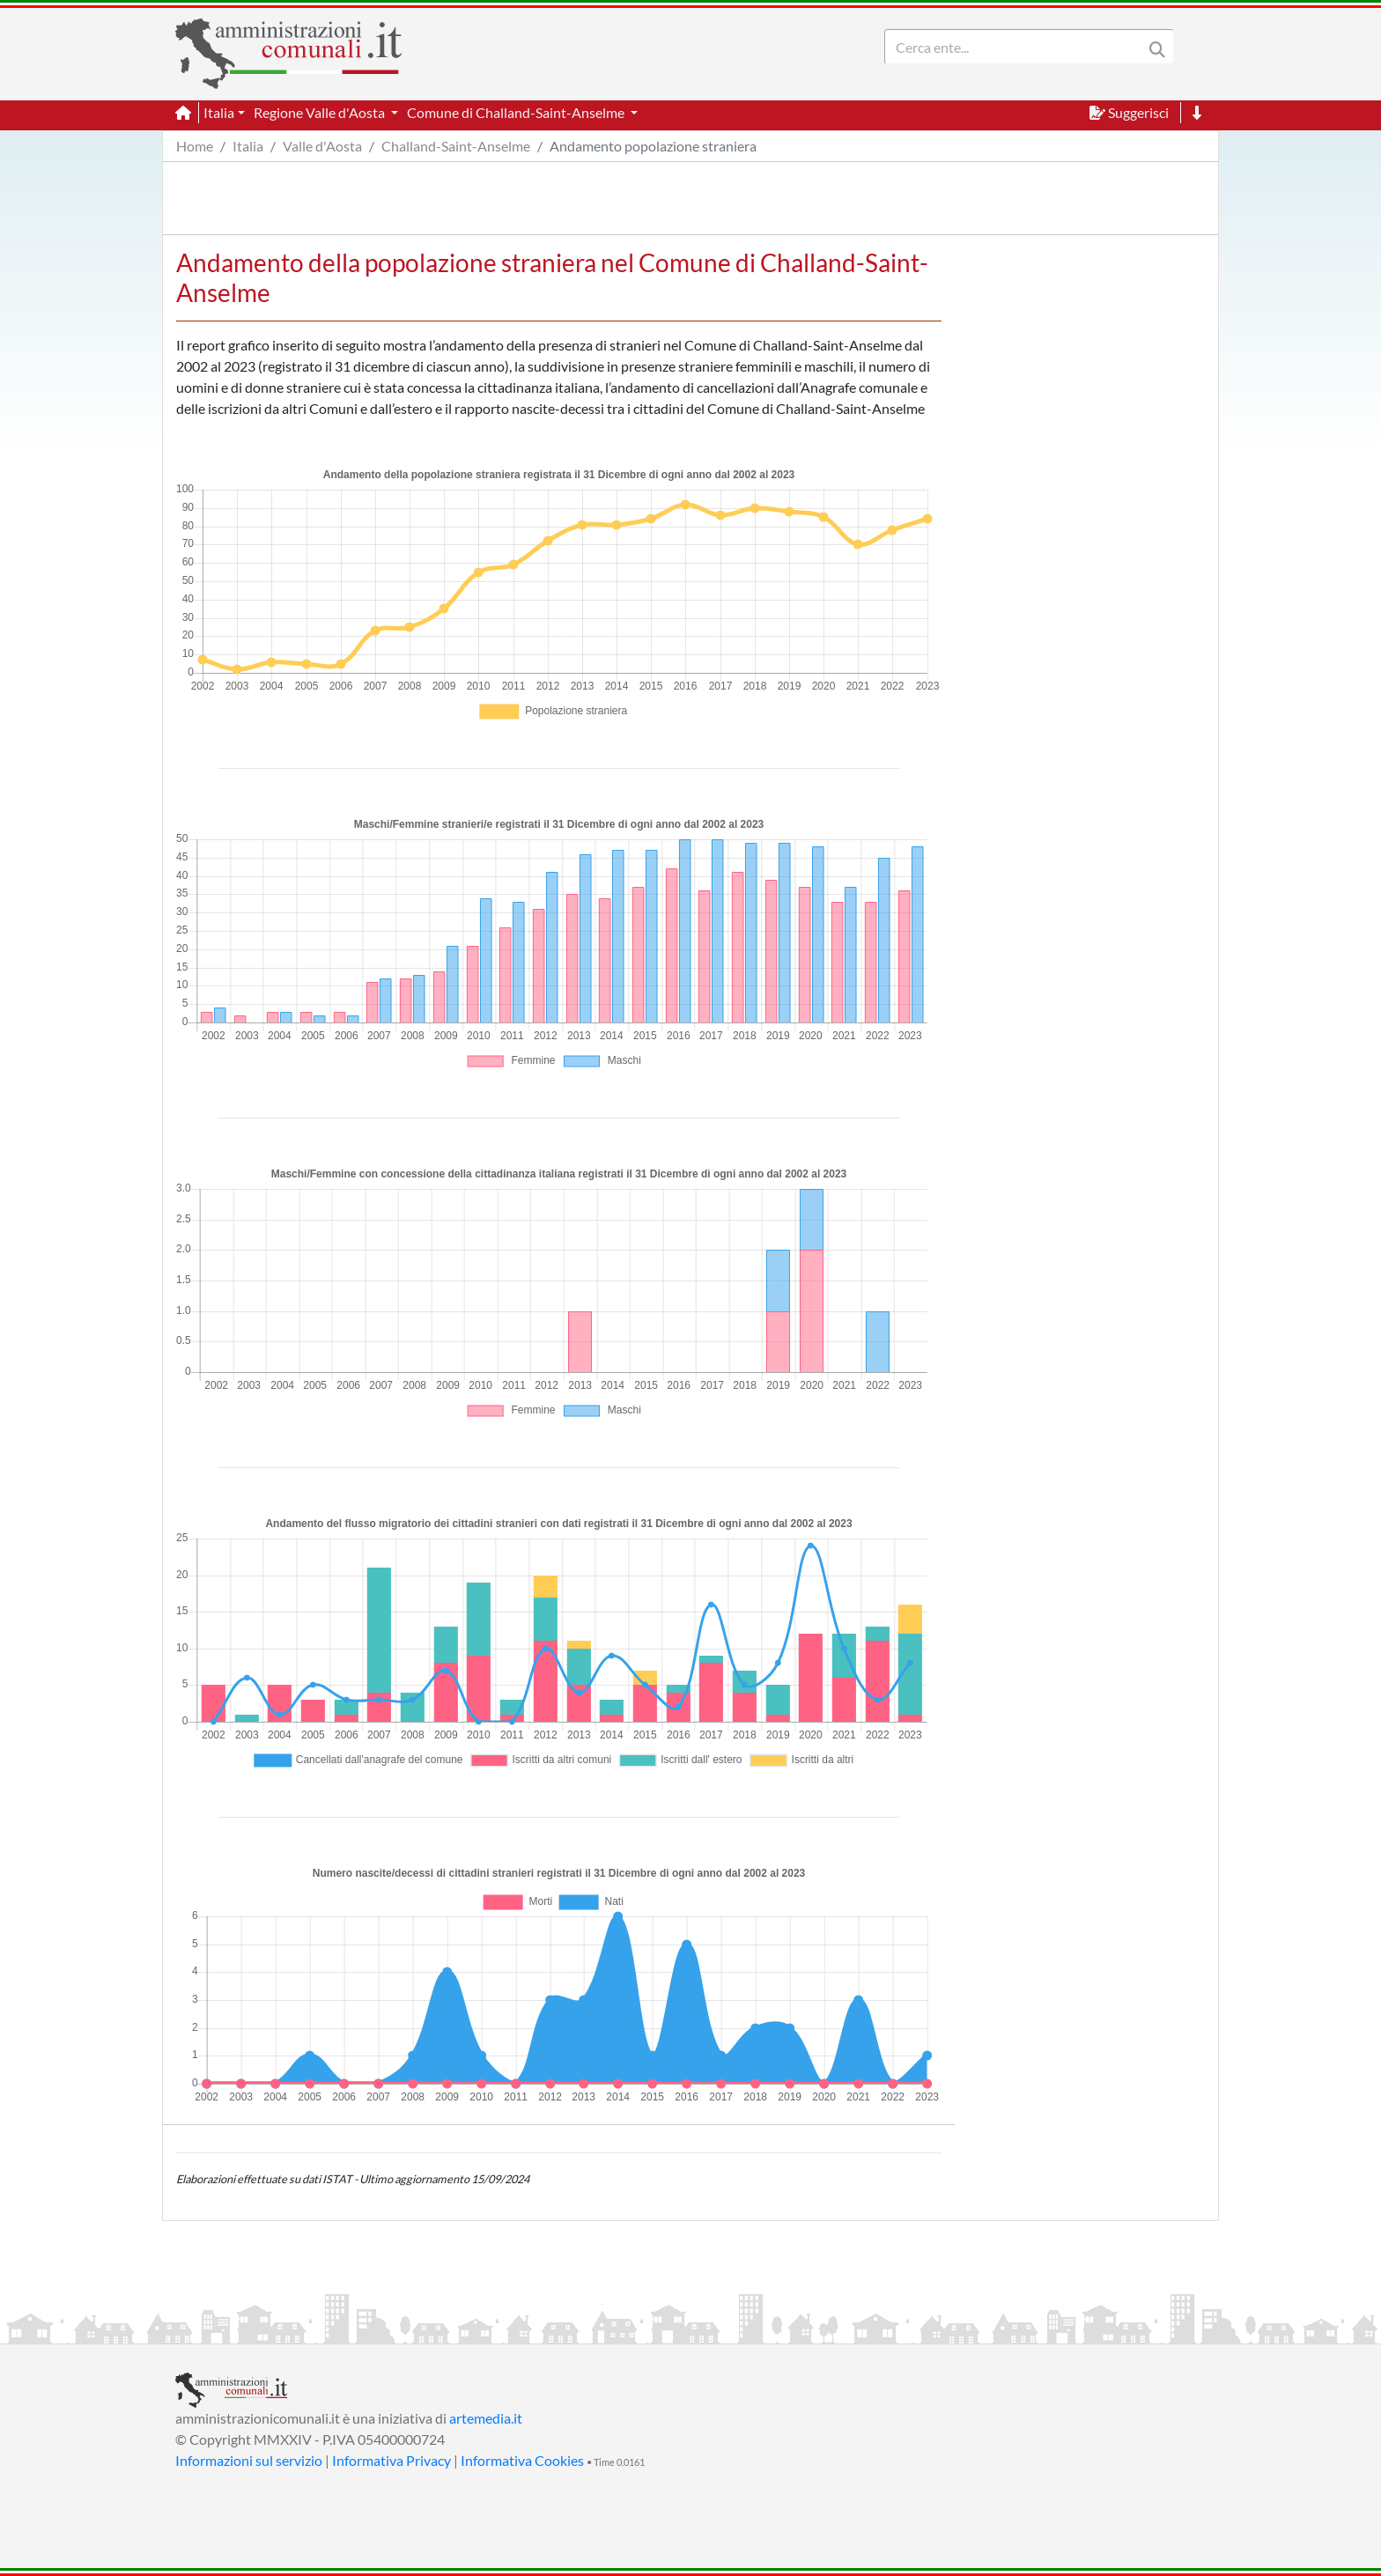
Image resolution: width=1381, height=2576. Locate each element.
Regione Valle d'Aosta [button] (321, 112)
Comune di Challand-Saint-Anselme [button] (517, 112)
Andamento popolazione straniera (653, 145)
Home (194, 145)
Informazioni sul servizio (248, 2460)
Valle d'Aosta (322, 145)
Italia (248, 145)
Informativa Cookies (522, 2460)
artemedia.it (485, 2418)
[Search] (1017, 46)
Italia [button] (218, 112)
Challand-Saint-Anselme (455, 145)
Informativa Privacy (391, 2460)
